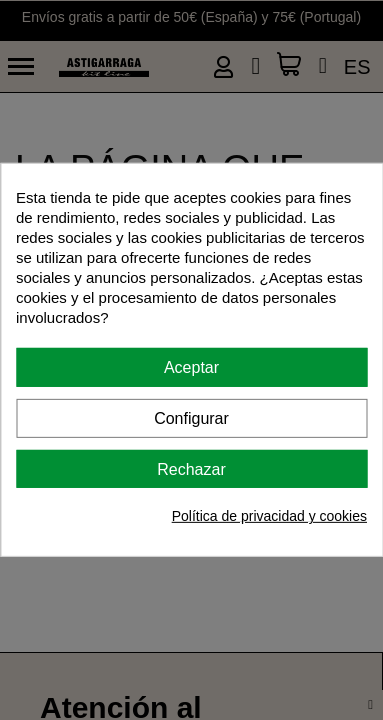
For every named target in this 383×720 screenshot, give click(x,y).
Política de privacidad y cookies (269, 516)
